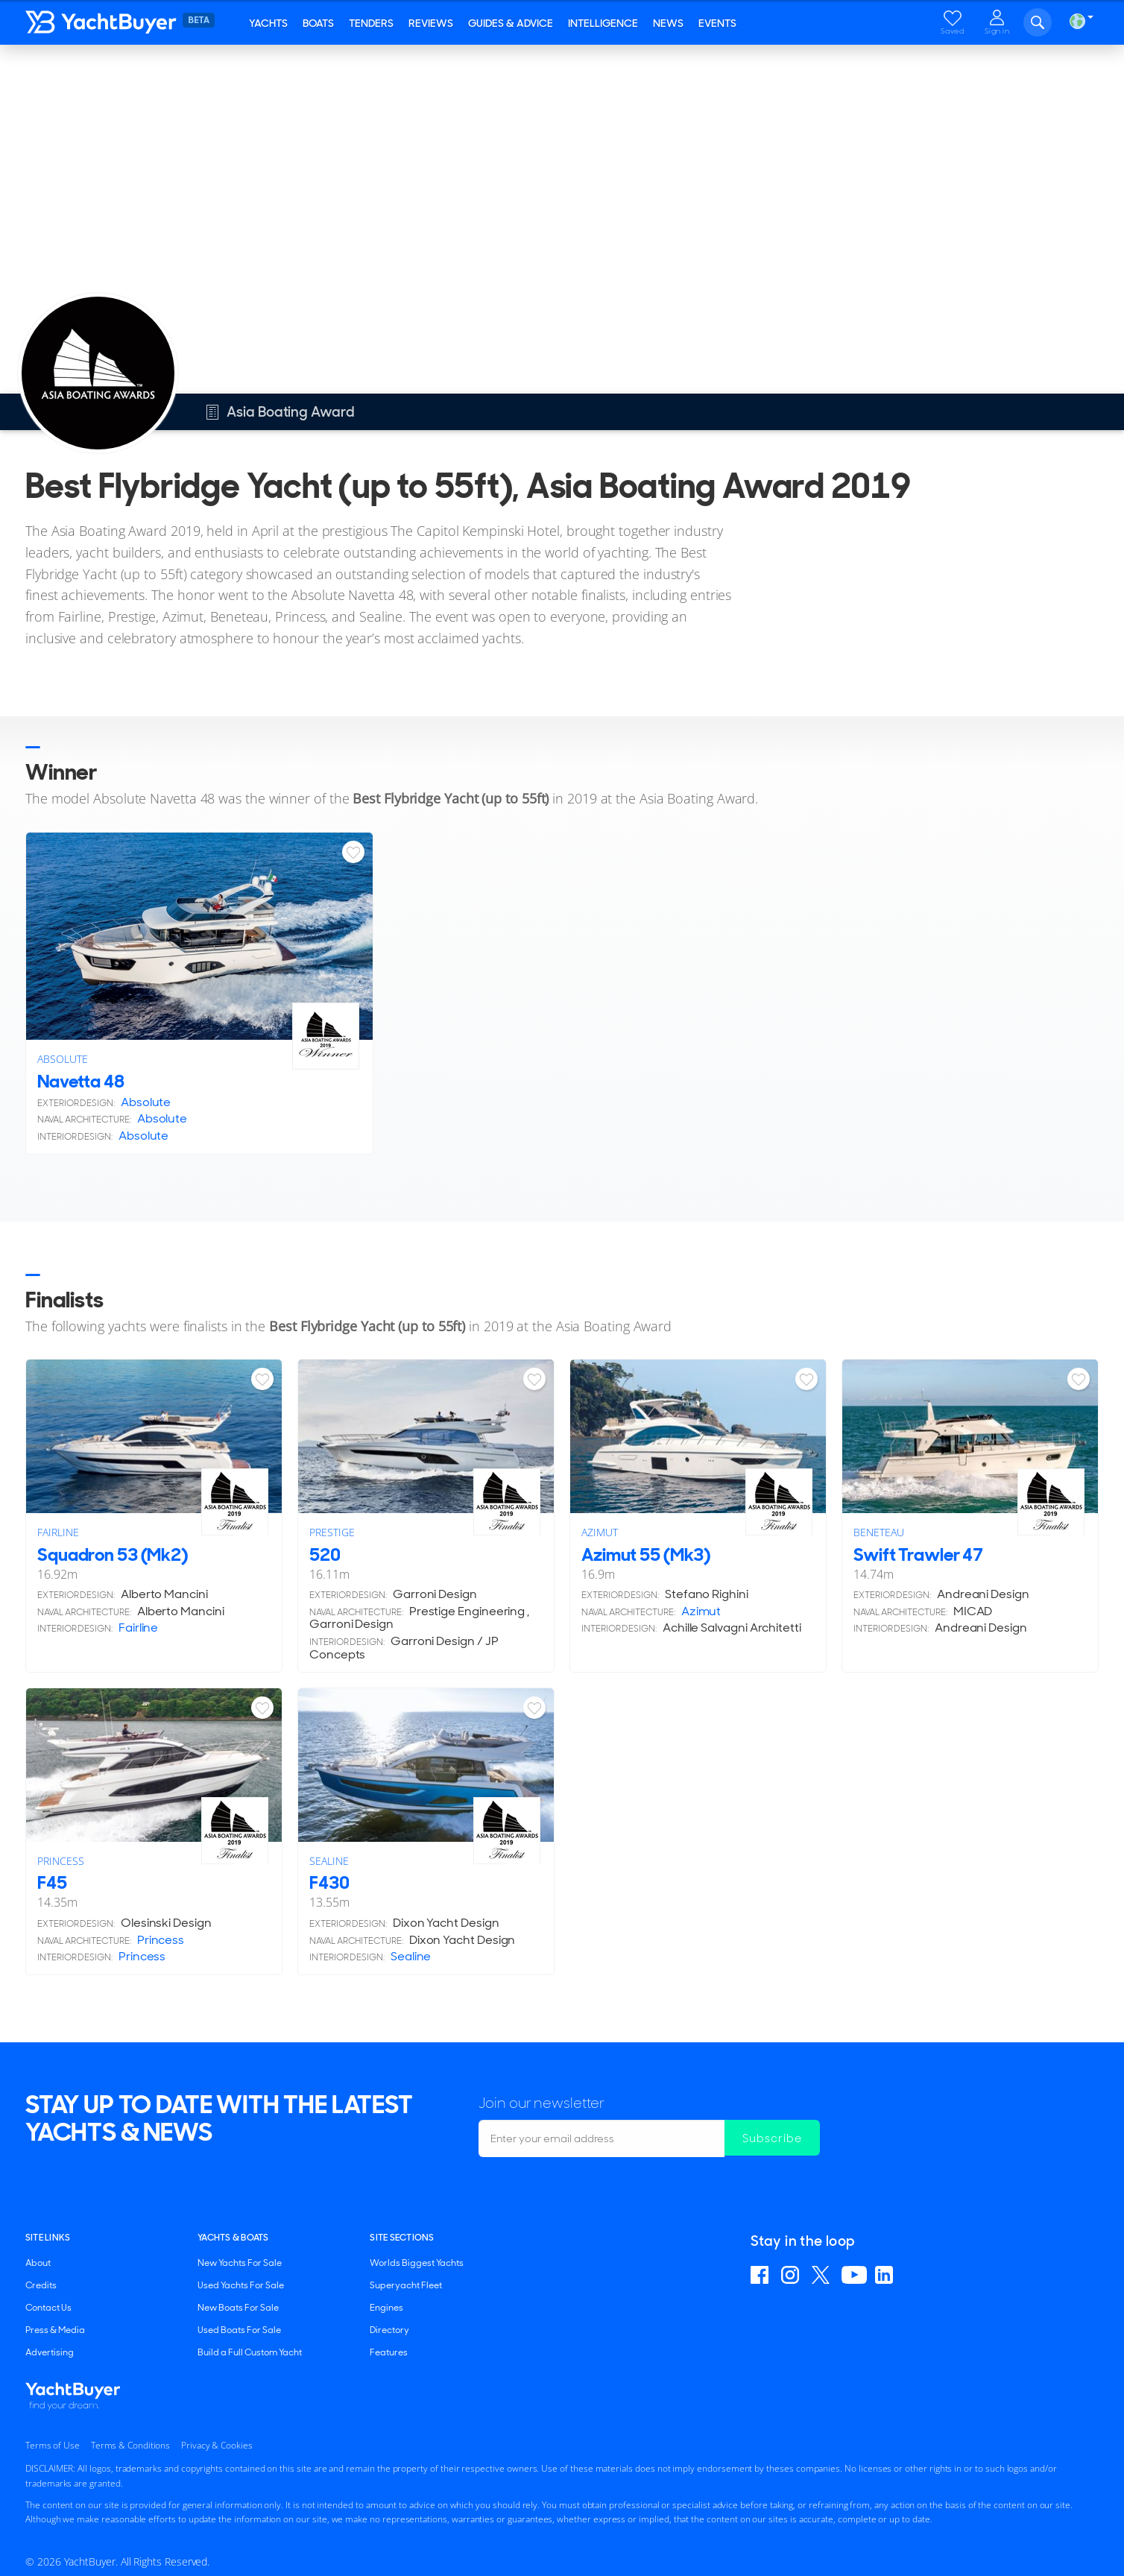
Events (717, 23)
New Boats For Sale (238, 2308)
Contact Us (48, 2308)
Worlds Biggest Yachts (417, 2263)
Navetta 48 (80, 1081)
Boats (318, 23)
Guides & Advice (510, 23)
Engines (386, 2308)
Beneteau (878, 1532)
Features (389, 2352)
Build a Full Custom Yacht (250, 2352)
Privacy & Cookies (216, 2445)
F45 (52, 1882)
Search (1037, 22)
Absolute (62, 1059)
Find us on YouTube (854, 2275)
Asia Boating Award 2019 (210, 65)
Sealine (329, 1861)
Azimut (599, 1532)
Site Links (47, 2238)
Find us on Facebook (762, 2275)
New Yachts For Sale (240, 2263)
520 (325, 1554)
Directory (389, 2330)
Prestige (331, 1532)
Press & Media (55, 2330)
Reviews (430, 23)
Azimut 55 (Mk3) (645, 1554)
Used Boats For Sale (239, 2330)
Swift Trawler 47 (918, 1554)
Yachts (268, 23)
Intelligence (603, 23)
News (668, 23)
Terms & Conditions (130, 2445)
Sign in (997, 31)
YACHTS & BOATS (233, 2238)
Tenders (371, 23)
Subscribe (773, 2138)
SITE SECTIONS (402, 2238)
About (38, 2263)
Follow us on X (822, 2275)
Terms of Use (52, 2445)
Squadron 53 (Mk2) (112, 1554)
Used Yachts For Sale (241, 2285)
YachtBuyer (133, 22)
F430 (329, 1882)
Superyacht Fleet (406, 2285)
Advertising (49, 2352)
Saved (952, 31)
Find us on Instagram (792, 2275)
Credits (41, 2285)
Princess (60, 1861)
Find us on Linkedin (886, 2275)
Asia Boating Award (90, 65)
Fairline (57, 1532)
